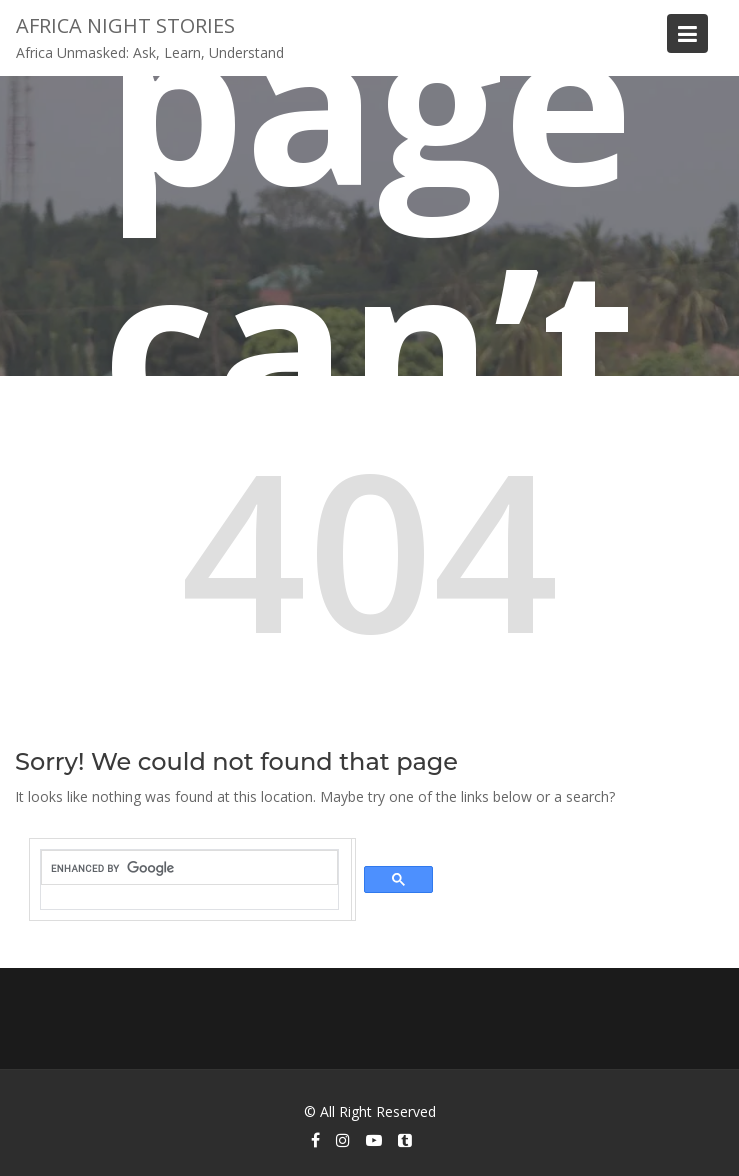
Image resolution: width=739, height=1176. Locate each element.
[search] (189, 868)
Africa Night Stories (125, 25)
